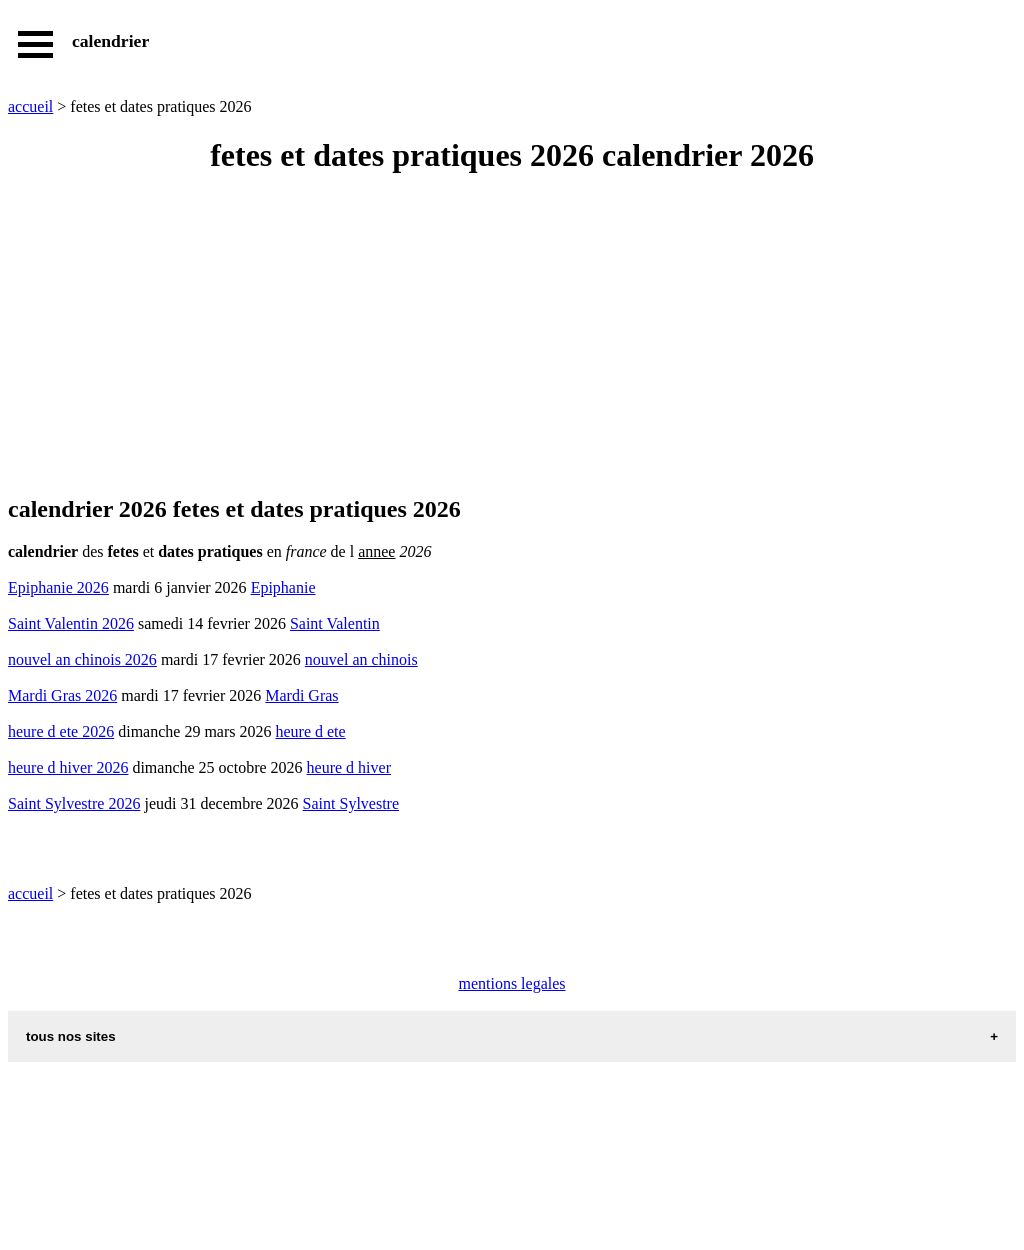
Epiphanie (283, 587)
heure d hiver (349, 767)
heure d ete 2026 (61, 731)
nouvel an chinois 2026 (82, 659)
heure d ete (310, 731)
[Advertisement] (512, 336)
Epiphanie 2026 (58, 587)
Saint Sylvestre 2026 (74, 803)
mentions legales (511, 983)
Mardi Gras (301, 695)
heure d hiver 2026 (68, 767)
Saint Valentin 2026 (71, 623)
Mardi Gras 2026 (62, 695)
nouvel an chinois (361, 659)
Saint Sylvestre (351, 803)
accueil (30, 106)
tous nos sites (71, 1036)
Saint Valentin (335, 623)
